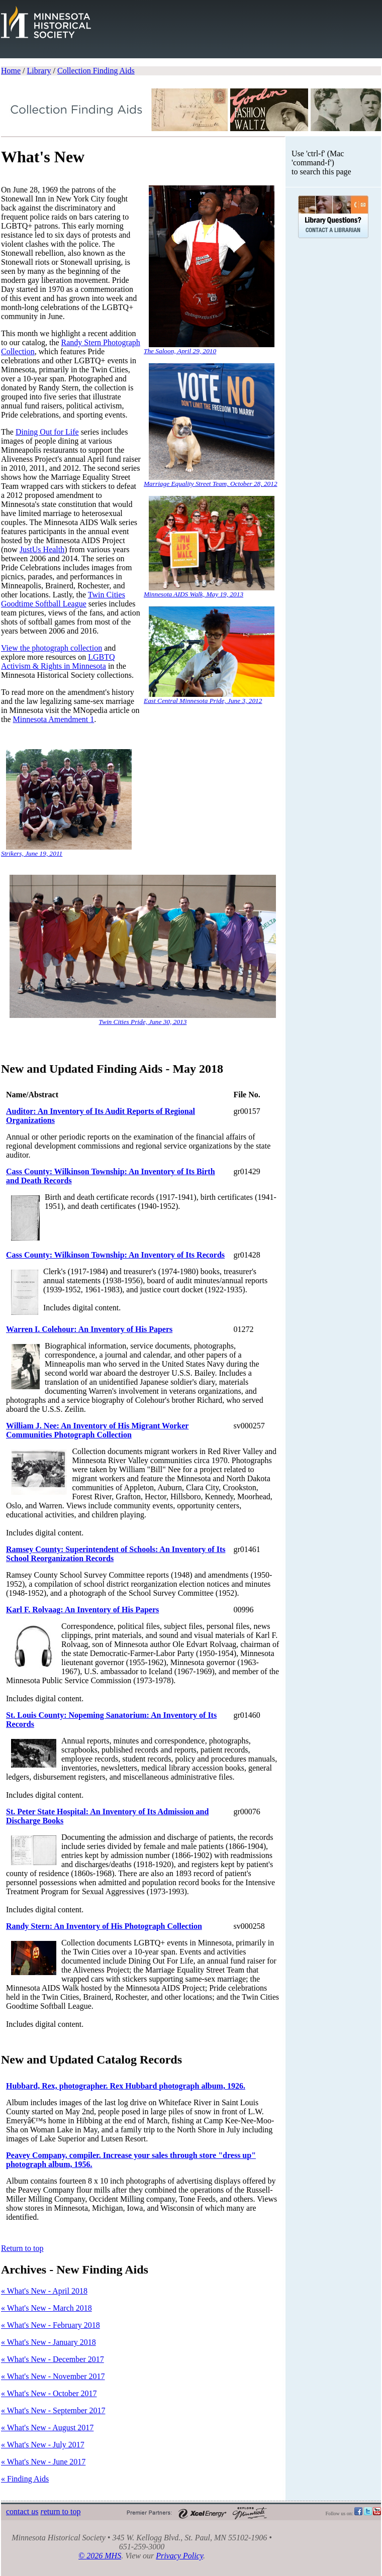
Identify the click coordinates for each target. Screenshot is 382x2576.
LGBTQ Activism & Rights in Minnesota (58, 661)
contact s (22, 2511)
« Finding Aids (25, 2479)
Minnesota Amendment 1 (53, 719)
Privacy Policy (179, 2555)
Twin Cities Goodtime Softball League (63, 599)
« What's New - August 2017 (47, 2427)
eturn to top (60, 2511)
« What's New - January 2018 (48, 2342)
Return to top (22, 2248)
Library (39, 70)
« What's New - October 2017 (49, 2393)
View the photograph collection (51, 648)
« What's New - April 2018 (44, 2291)
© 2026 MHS (99, 2555)
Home (11, 70)
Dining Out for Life (47, 432)
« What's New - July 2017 (42, 2444)
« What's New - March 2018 (46, 2308)
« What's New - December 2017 (52, 2359)
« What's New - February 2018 (50, 2325)
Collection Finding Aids (96, 70)
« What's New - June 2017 (43, 2461)
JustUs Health (42, 549)
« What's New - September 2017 (53, 2410)
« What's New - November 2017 (53, 2376)
